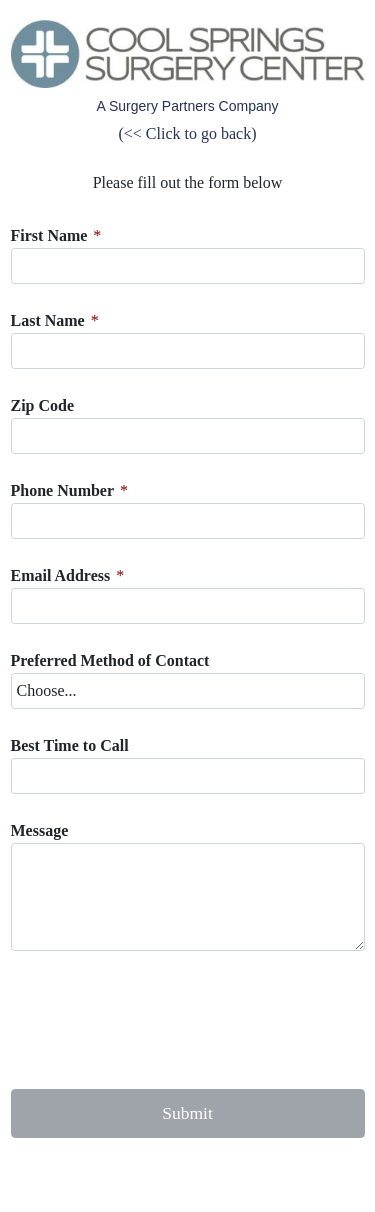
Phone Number (63, 490)
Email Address (61, 575)
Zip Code (43, 405)
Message (40, 830)
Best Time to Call (70, 745)
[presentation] (163, 1020)
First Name (49, 235)
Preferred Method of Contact (110, 660)
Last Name (48, 320)
